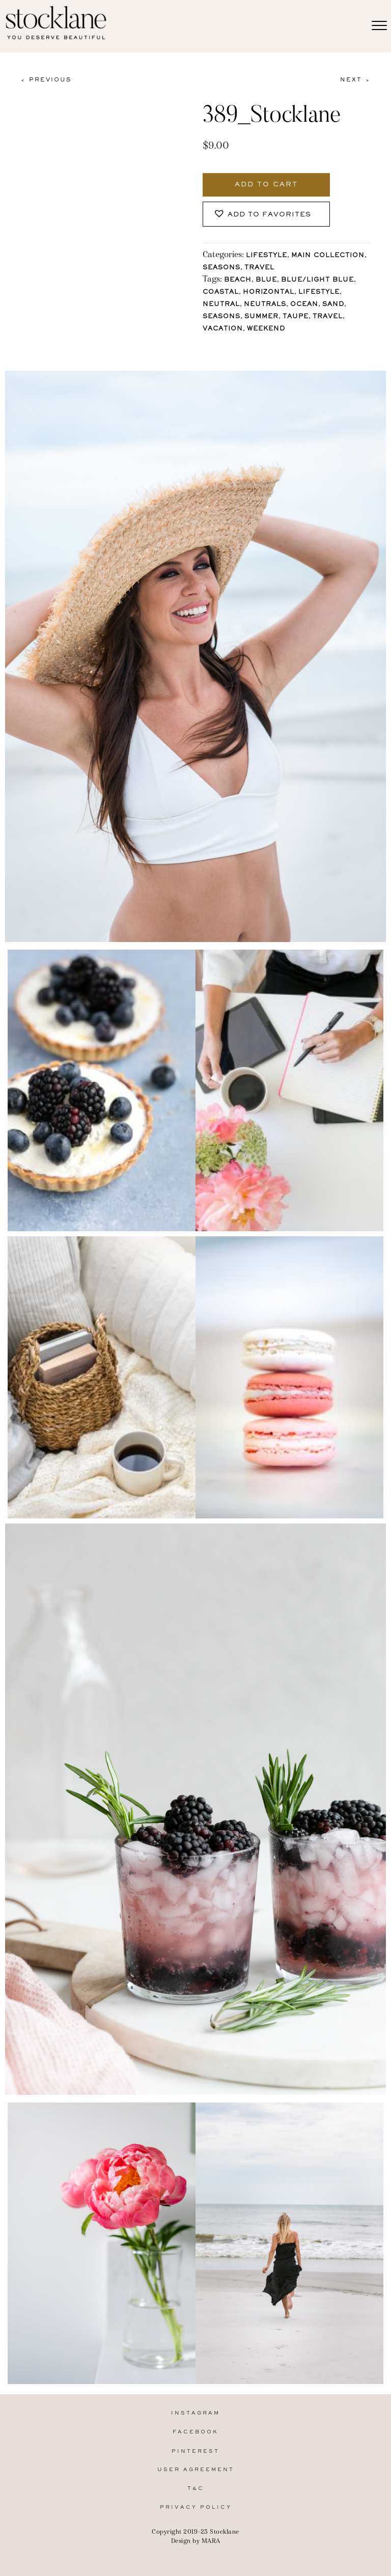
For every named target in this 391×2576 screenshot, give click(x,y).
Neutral (221, 305)
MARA (211, 2540)
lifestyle (319, 292)
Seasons (221, 268)
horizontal (268, 292)
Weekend (266, 329)
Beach (238, 280)
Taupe (296, 317)
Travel (259, 268)
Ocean (304, 305)
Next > (355, 79)
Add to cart (266, 185)
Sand (333, 305)
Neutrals (265, 305)
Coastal (221, 292)
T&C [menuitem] (195, 2488)
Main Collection (328, 256)
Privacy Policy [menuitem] (196, 2507)
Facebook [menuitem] (195, 2432)
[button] (266, 214)
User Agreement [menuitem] (195, 2470)
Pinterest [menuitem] (195, 2451)
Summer (261, 317)
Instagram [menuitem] (195, 2413)
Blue (266, 280)
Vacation (223, 329)
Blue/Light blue (317, 280)
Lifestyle (266, 256)
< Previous (45, 79)
